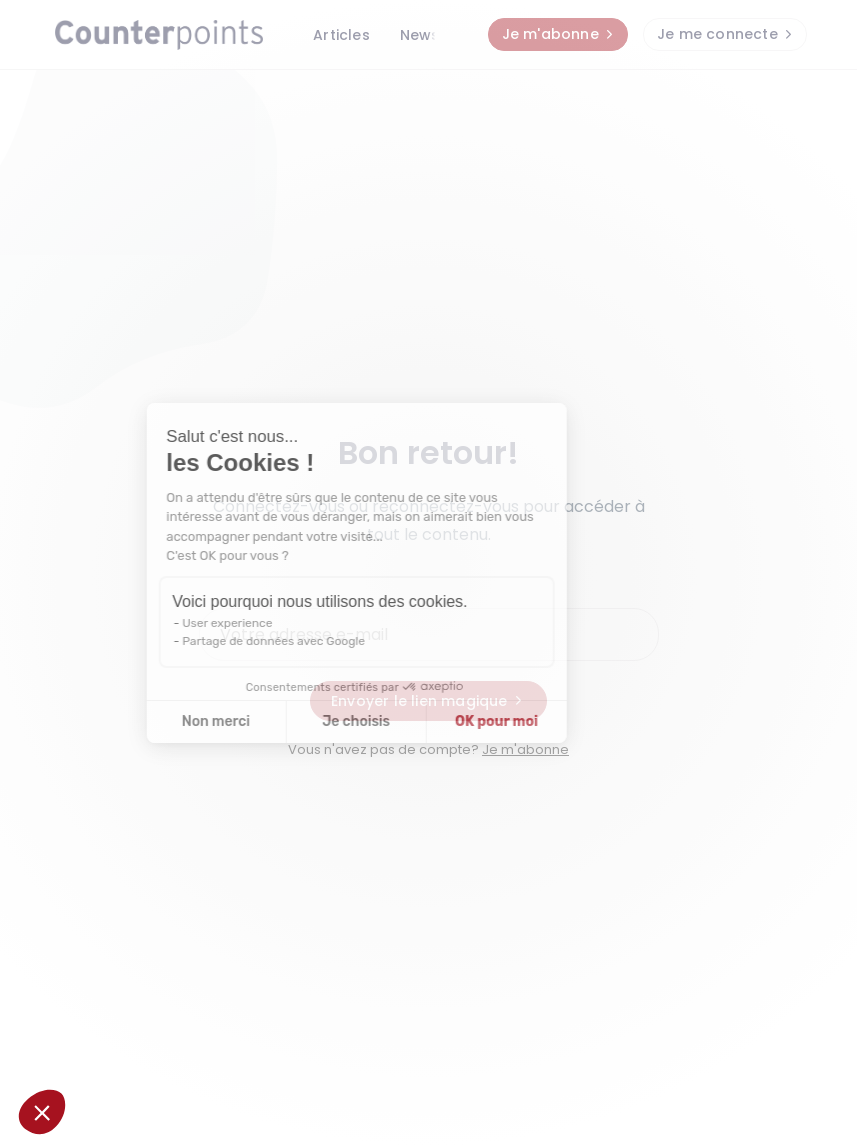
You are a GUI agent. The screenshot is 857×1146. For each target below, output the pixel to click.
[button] (42, 1112)
